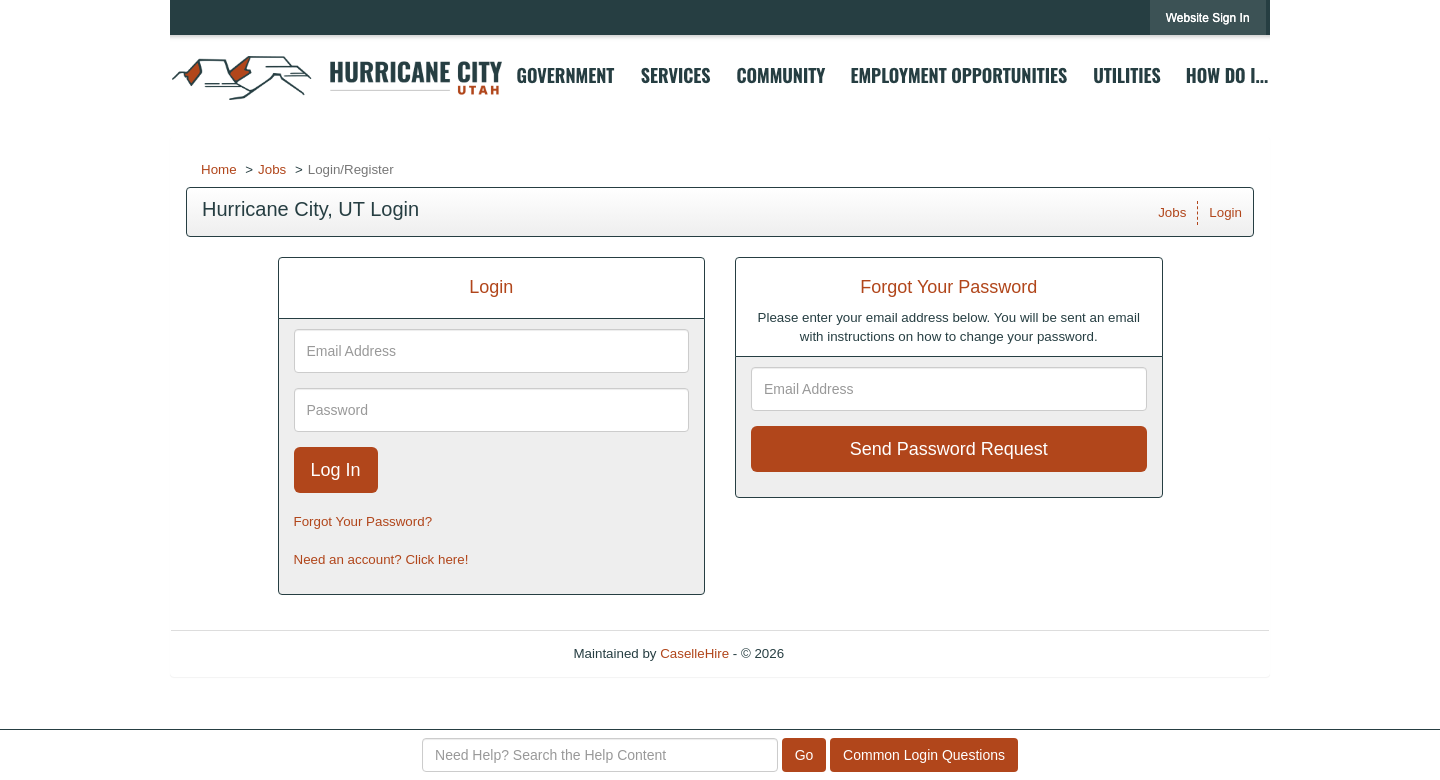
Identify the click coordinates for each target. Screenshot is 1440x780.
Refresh (843, 653)
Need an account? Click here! (381, 559)
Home (219, 169)
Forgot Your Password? (363, 521)
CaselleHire (694, 653)
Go (804, 755)
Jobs (272, 169)
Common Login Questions (924, 755)
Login (1225, 212)
